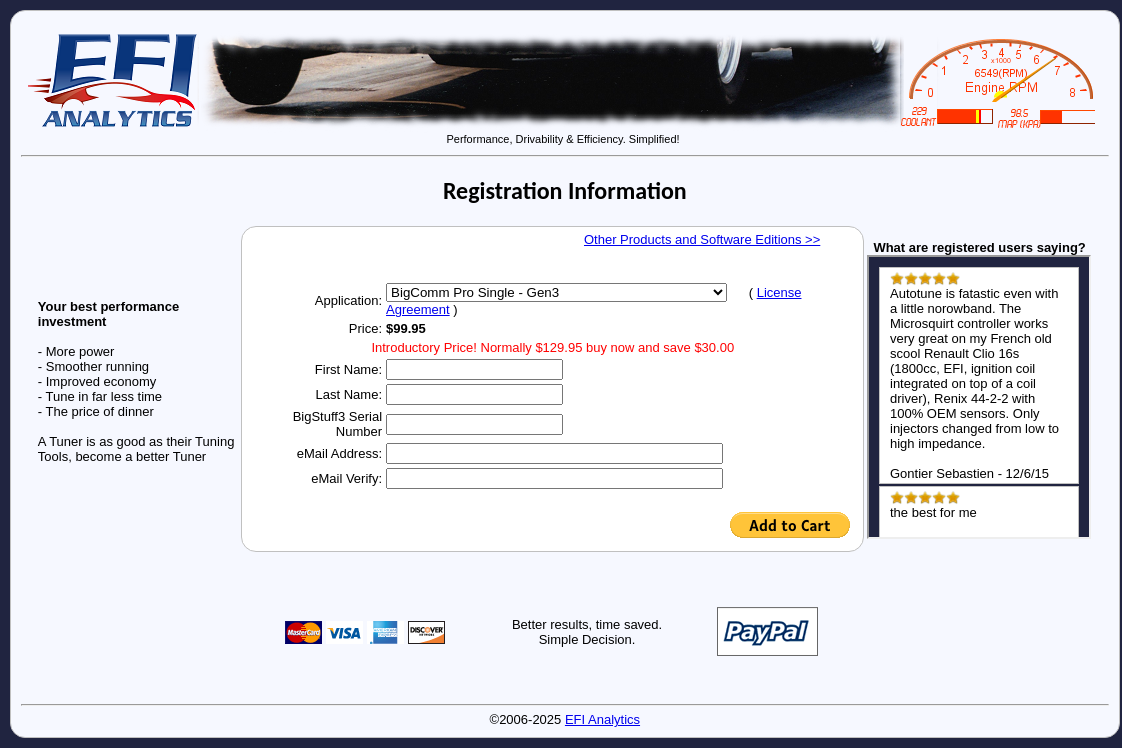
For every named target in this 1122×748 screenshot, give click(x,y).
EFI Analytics (602, 719)
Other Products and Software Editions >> (702, 239)
